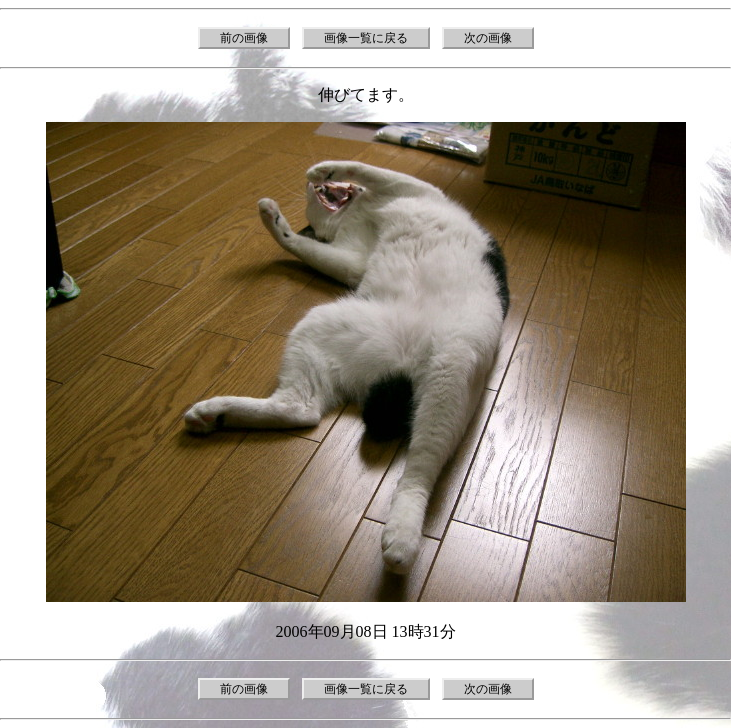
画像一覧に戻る (366, 38)
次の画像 (488, 38)
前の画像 (244, 38)
